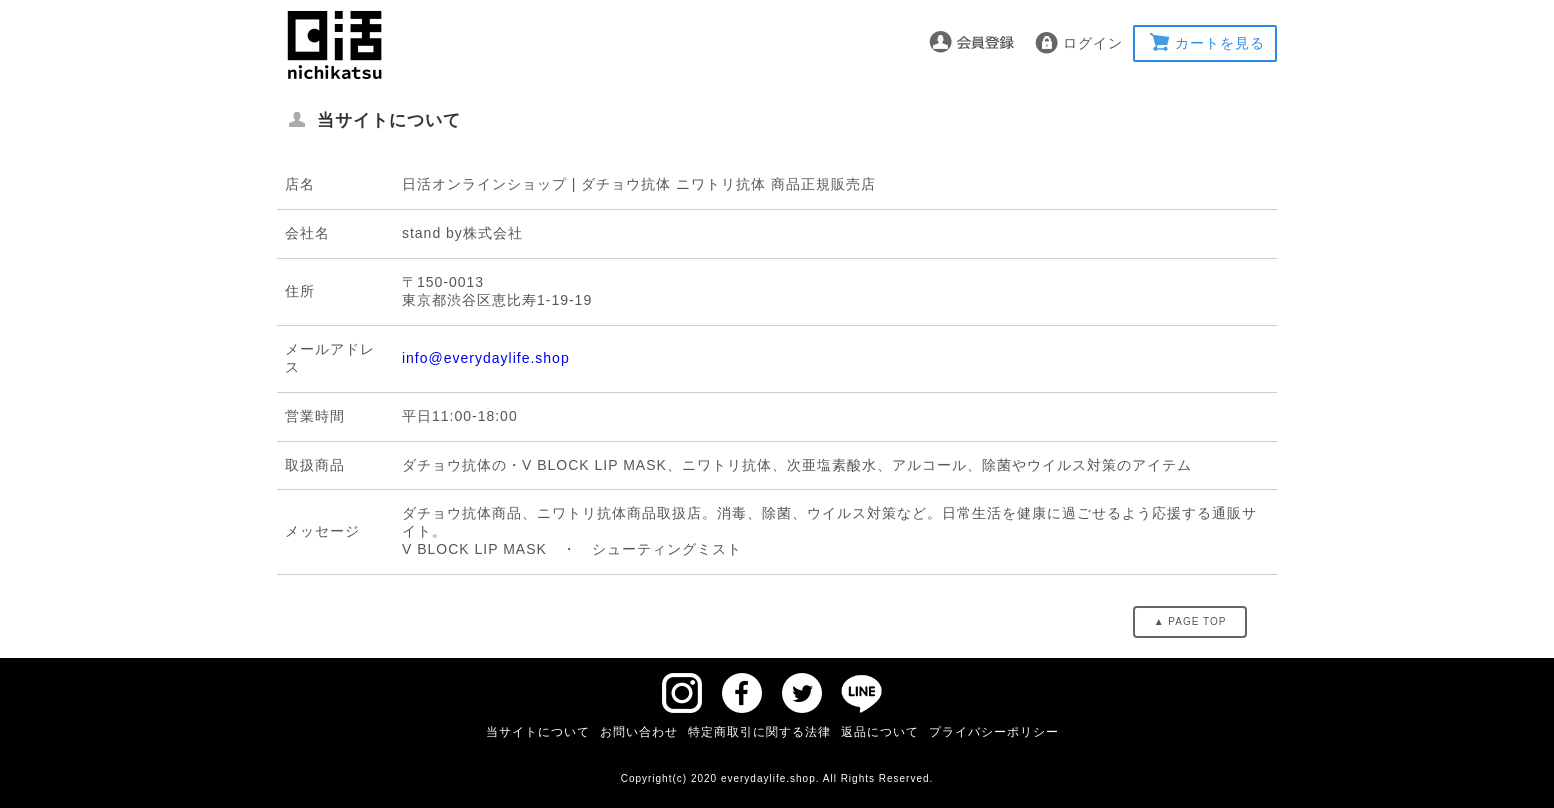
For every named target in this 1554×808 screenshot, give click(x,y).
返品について (880, 732)
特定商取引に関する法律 (759, 732)
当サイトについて (538, 732)
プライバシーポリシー (994, 732)
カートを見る (1220, 43)
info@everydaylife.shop (486, 358)
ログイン (1093, 43)
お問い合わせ (639, 732)
